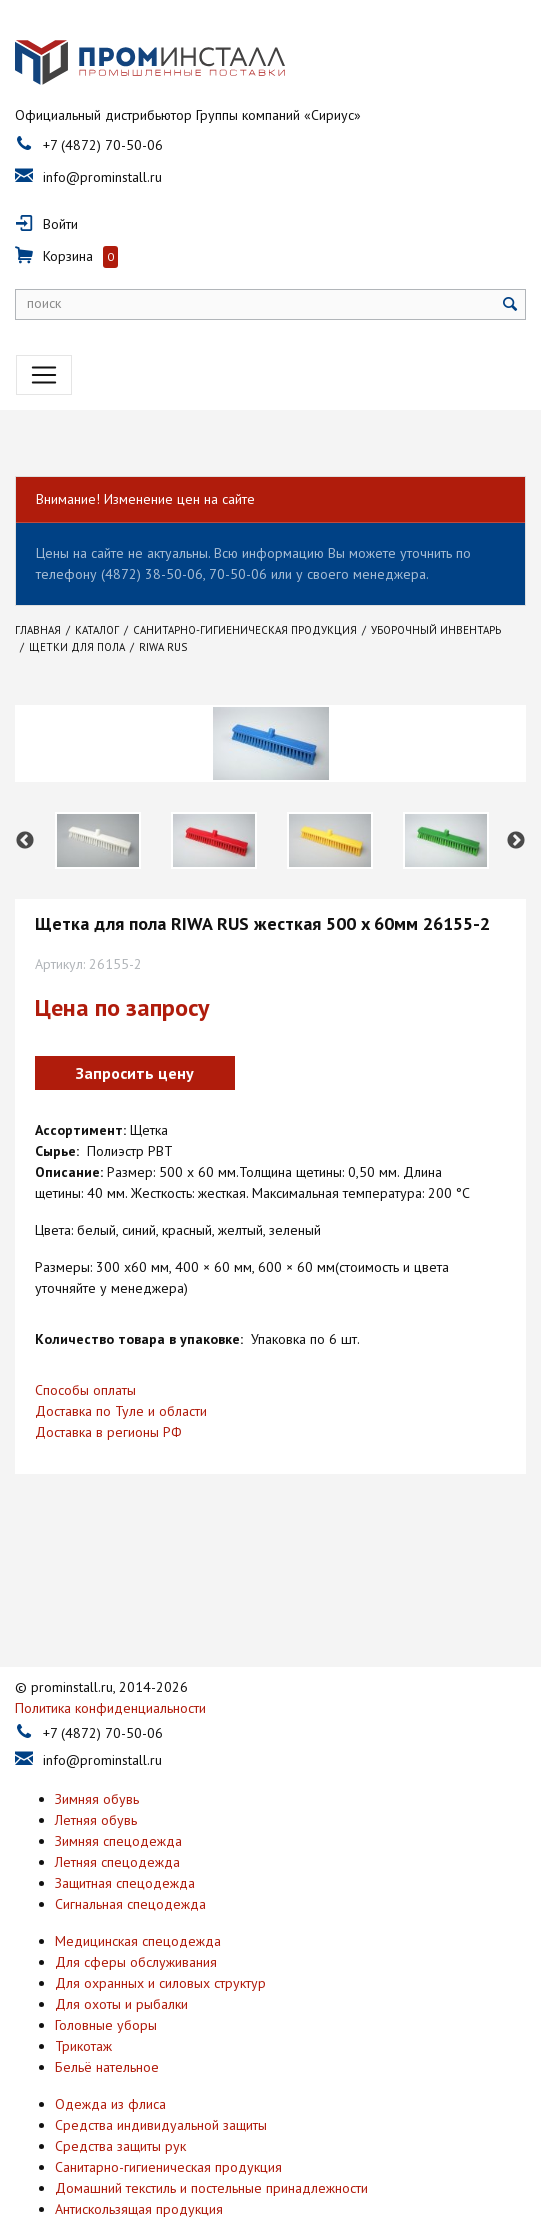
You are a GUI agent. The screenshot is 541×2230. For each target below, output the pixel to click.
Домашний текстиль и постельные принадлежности (211, 2135)
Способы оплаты (85, 1390)
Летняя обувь (96, 1767)
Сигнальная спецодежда (130, 1851)
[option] (98, 840)
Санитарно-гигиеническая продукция (168, 2114)
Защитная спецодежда (125, 1830)
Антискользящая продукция (139, 2156)
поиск (44, 303)
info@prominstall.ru (102, 177)
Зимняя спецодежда (118, 1788)
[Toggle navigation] (44, 375)
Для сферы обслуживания (136, 1909)
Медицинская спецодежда (138, 1888)
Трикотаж (83, 1993)
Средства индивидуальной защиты (161, 2072)
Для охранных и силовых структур (160, 1930)
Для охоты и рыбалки (121, 1951)
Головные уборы (106, 1972)
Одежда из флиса (110, 2051)
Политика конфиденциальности (110, 1655)
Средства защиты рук (120, 2093)
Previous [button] (25, 841)
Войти (60, 224)
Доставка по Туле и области (121, 1411)
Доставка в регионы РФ (108, 1432)
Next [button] (516, 841)
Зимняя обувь (97, 1746)
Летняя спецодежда (117, 1809)
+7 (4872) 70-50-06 (103, 145)
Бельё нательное (107, 2014)
